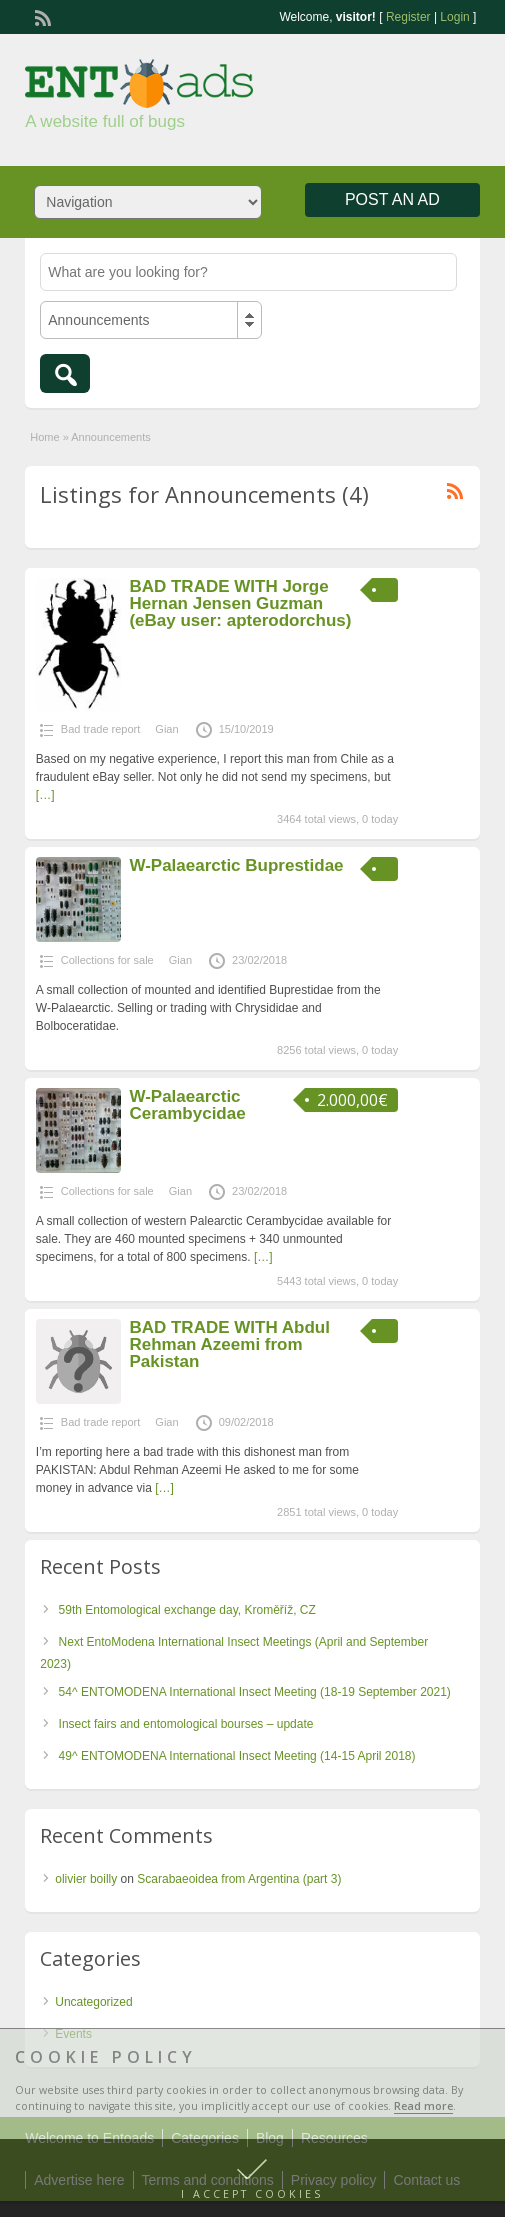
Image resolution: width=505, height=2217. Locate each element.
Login (454, 17)
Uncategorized (93, 2002)
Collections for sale (107, 960)
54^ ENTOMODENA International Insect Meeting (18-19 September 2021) (255, 1692)
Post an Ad (392, 199)
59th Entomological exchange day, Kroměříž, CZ (187, 1610)
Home (44, 437)
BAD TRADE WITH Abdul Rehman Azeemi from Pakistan (229, 1344)
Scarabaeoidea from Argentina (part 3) (239, 1879)
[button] (252, 2178)
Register (408, 17)
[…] (45, 795)
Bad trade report (101, 729)
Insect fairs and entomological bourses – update (186, 1724)
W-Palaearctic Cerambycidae (187, 1105)
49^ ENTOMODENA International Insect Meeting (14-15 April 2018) (237, 1756)
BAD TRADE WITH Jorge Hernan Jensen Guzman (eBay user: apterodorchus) (240, 603)
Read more (423, 2106)
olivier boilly (86, 1879)
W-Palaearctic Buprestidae (236, 865)
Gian (166, 729)
